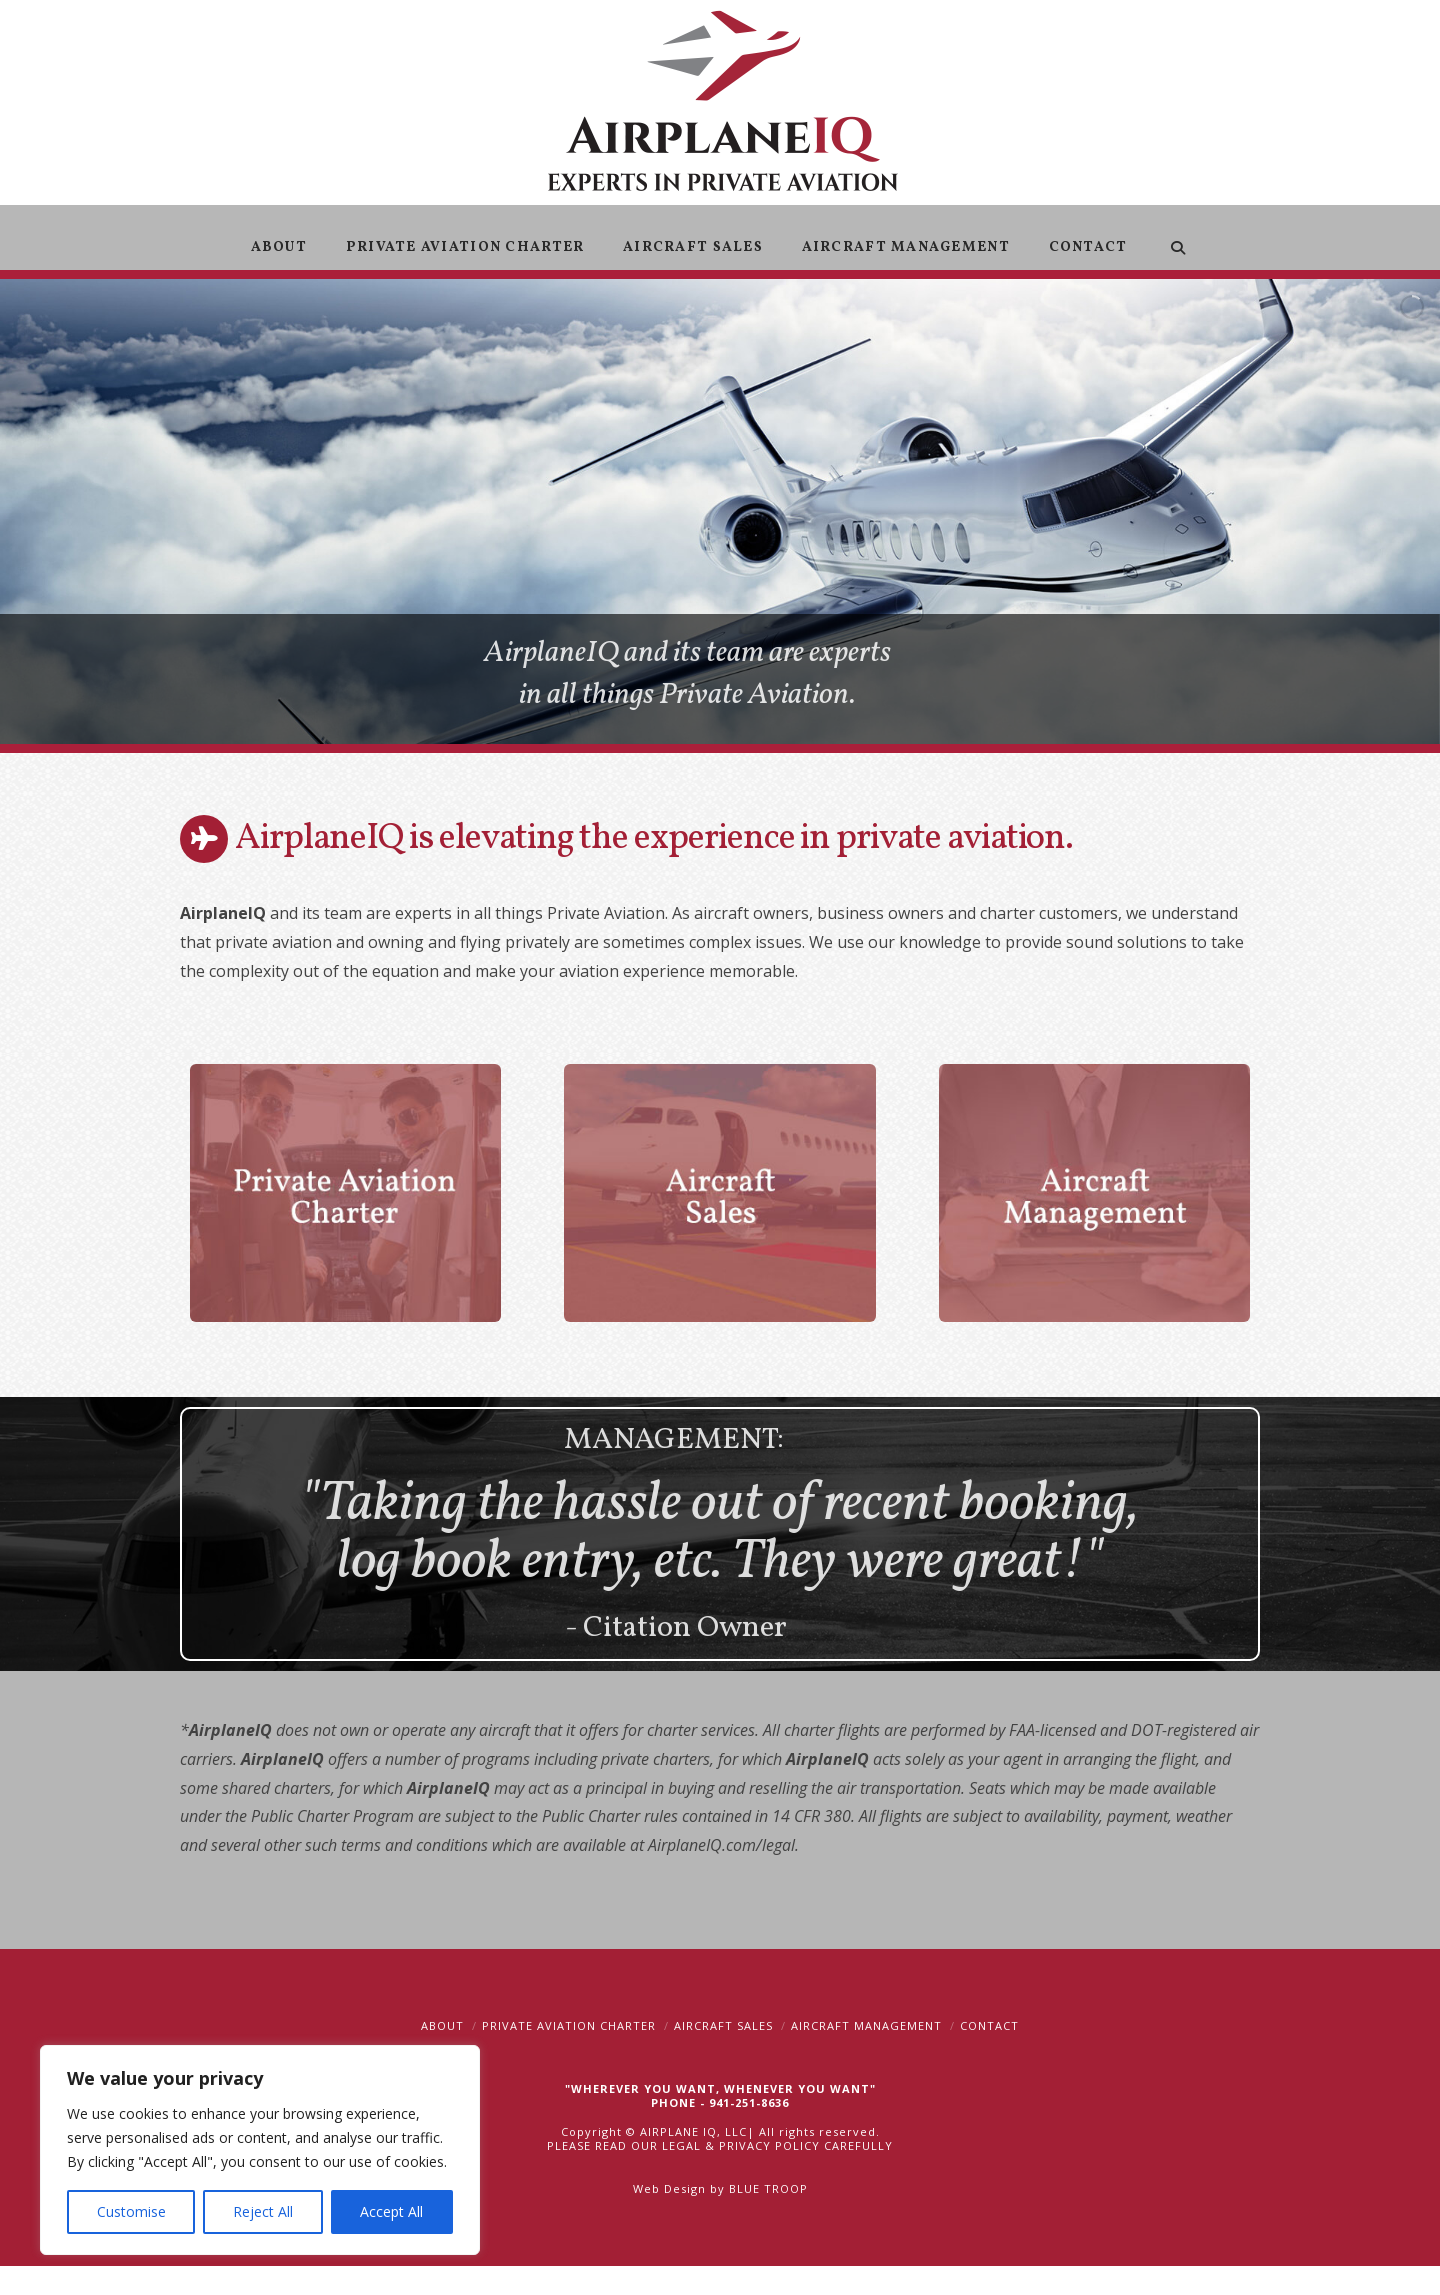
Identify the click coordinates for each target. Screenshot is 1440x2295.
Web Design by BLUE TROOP (720, 2188)
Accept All (391, 2211)
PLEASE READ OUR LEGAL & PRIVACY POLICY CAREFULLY (720, 2145)
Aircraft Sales (723, 2025)
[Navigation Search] (1177, 237)
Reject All (263, 2211)
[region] (260, 2150)
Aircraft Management (866, 2025)
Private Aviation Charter (569, 2025)
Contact (989, 2025)
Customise (131, 2211)
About (442, 2025)
